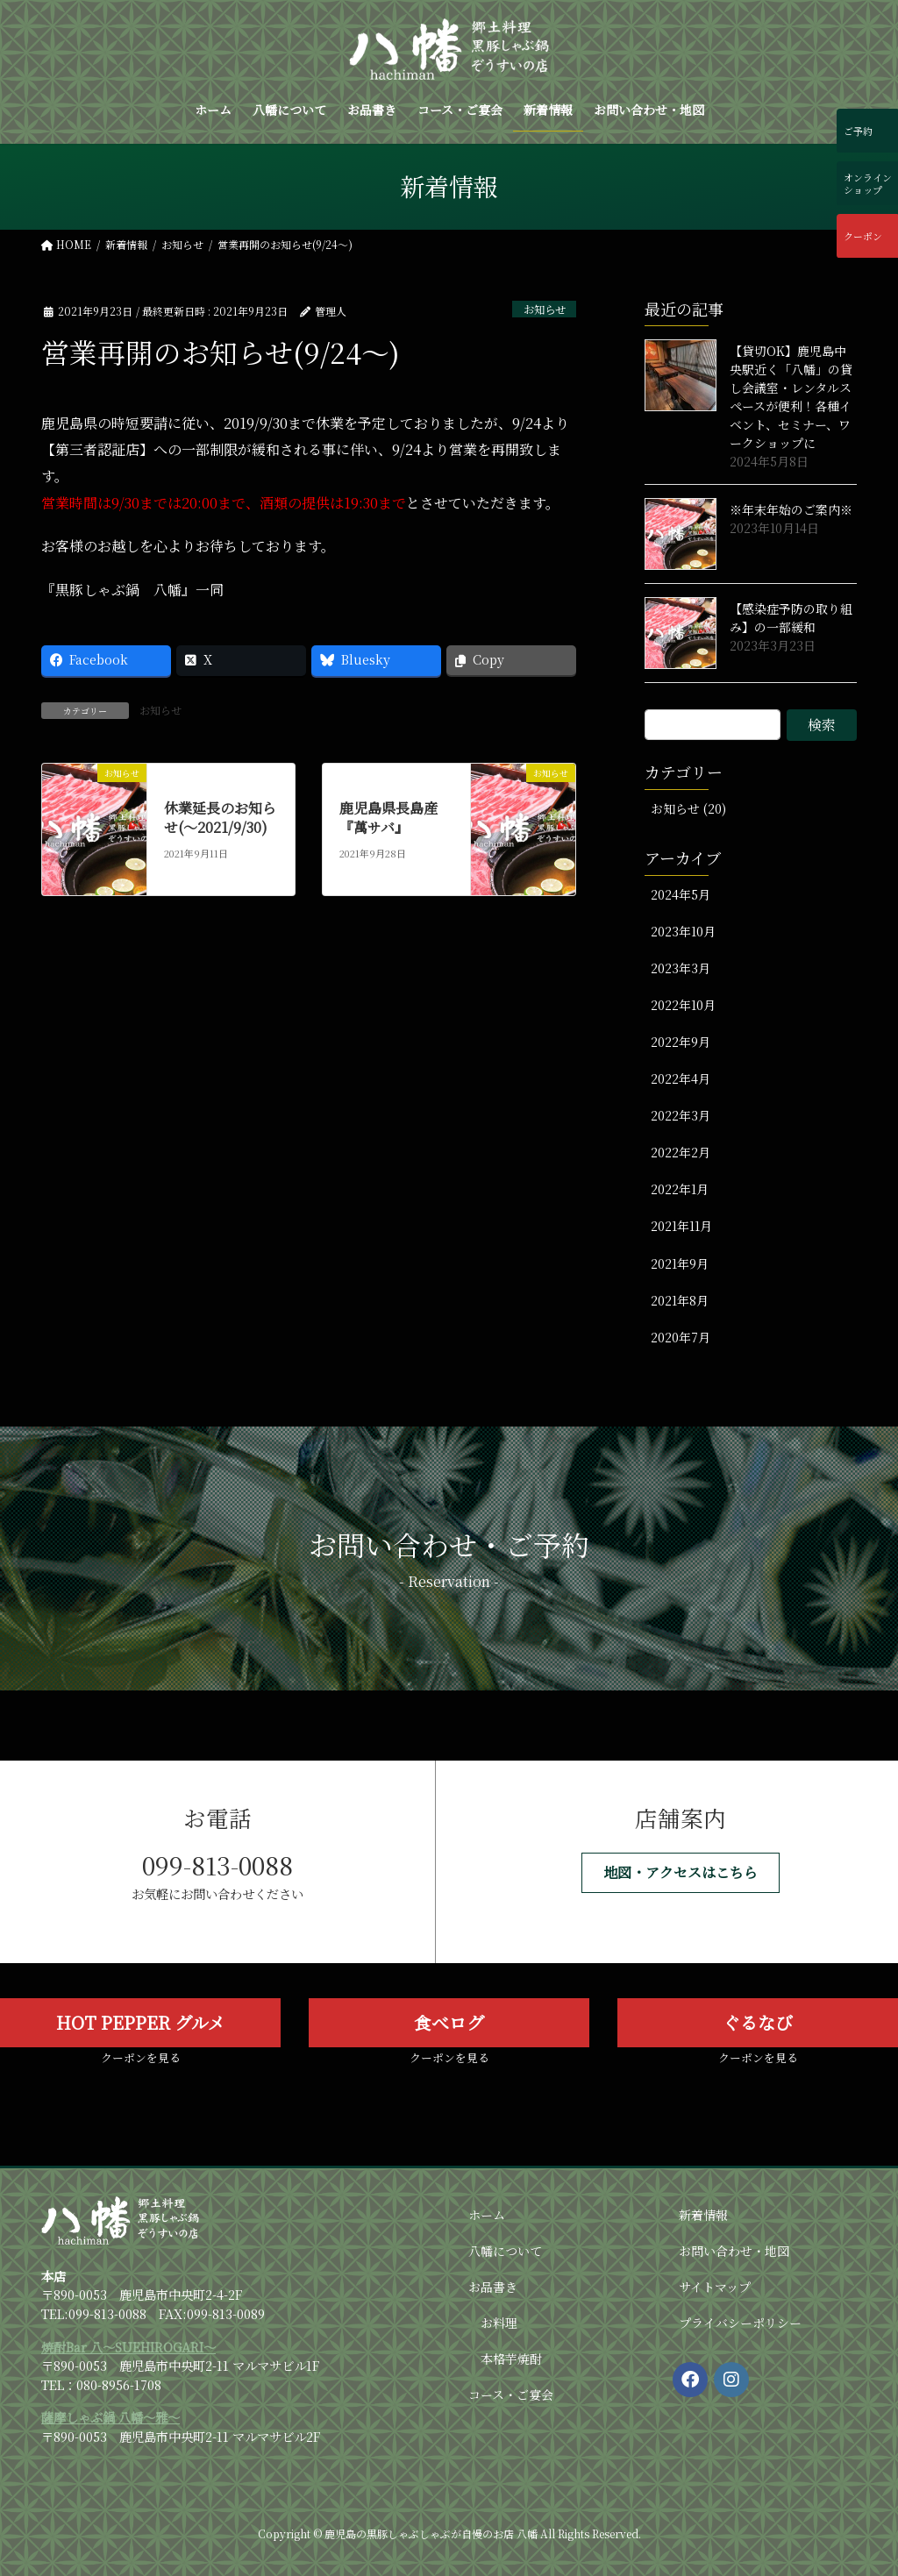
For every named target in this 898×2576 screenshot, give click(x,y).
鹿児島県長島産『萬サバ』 (388, 817)
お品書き (492, 2286)
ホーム (486, 2215)
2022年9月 (680, 1041)
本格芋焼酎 (511, 2358)
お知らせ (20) (688, 808)
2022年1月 (680, 1189)
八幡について (505, 2250)
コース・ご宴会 (510, 2394)
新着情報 (703, 2215)
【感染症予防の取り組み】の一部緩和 (791, 618)
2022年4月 (680, 1078)
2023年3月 (680, 968)
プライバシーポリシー (740, 2322)
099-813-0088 (217, 1864)
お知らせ (542, 309)
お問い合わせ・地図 (734, 2250)
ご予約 (859, 131)
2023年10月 (683, 931)
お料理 (499, 2322)
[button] (680, 1872)
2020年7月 (680, 1337)
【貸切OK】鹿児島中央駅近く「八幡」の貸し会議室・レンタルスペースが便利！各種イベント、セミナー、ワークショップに (791, 397)
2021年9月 (680, 1263)
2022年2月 (680, 1152)
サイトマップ (715, 2286)
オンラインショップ (869, 182)
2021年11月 (681, 1226)
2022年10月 (683, 1005)
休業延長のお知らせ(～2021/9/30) (220, 817)
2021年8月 (680, 1300)
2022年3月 (680, 1115)
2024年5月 (680, 894)
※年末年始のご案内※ (791, 509)
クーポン (864, 236)
